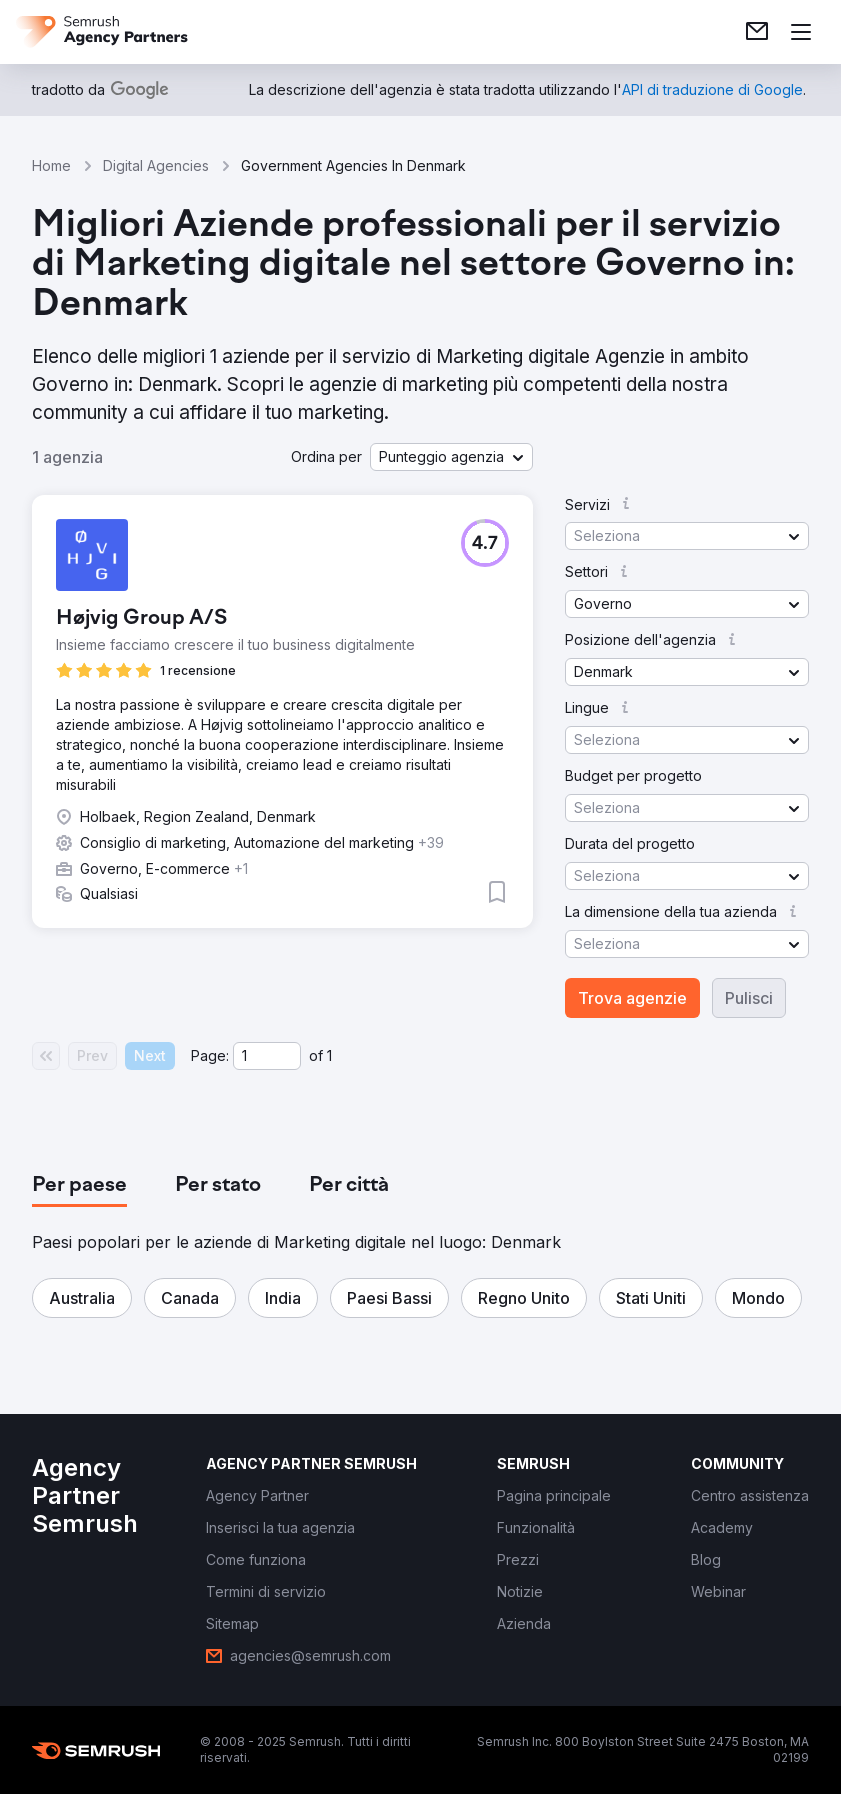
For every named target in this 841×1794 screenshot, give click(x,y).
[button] (451, 457)
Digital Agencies (156, 165)
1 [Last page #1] (329, 1055)
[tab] (79, 1186)
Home (51, 165)
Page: (210, 1055)
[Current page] (267, 1056)
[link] (757, 32)
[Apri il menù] (801, 32)
